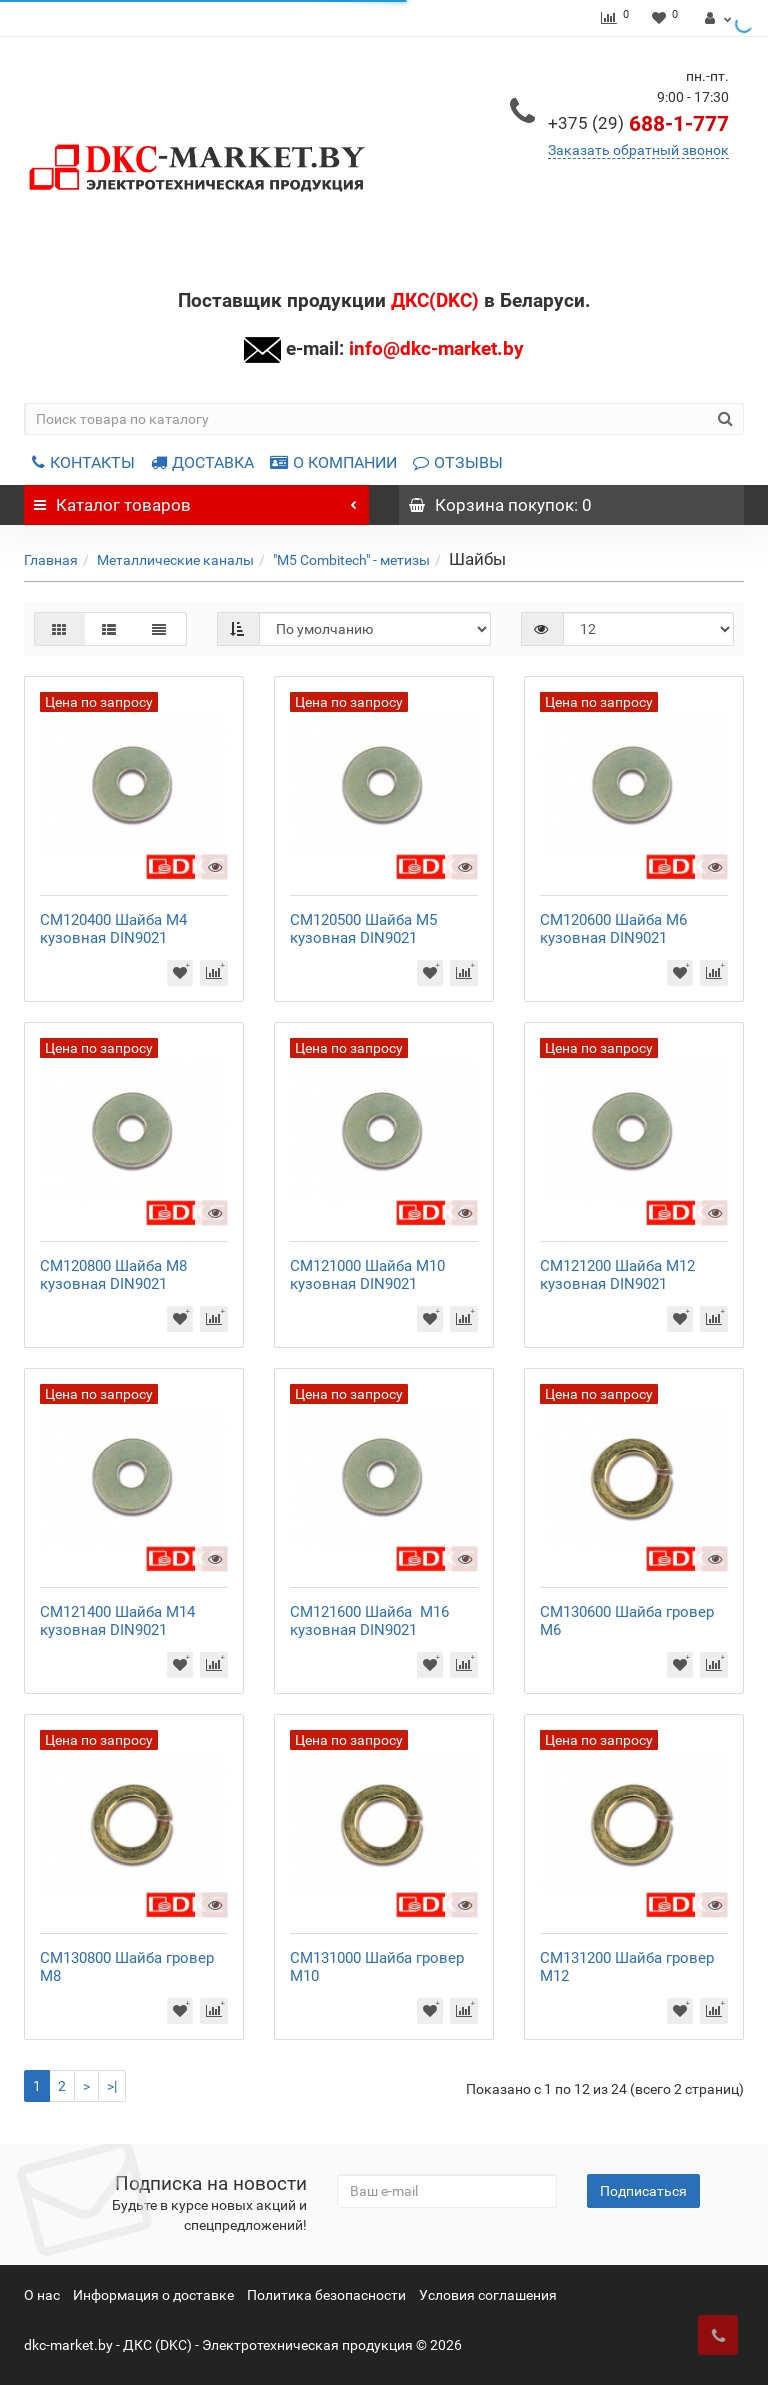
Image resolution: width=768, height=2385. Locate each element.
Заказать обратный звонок (638, 150)
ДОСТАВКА (202, 462)
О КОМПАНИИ (333, 462)
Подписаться (643, 2191)
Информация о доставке (153, 2295)
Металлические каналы (175, 560)
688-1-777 (638, 124)
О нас (42, 2295)
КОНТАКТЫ (83, 462)
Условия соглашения (488, 2295)
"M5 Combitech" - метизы (351, 560)
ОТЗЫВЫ (458, 462)
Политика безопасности (326, 2295)
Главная (51, 560)
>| (112, 2086)
